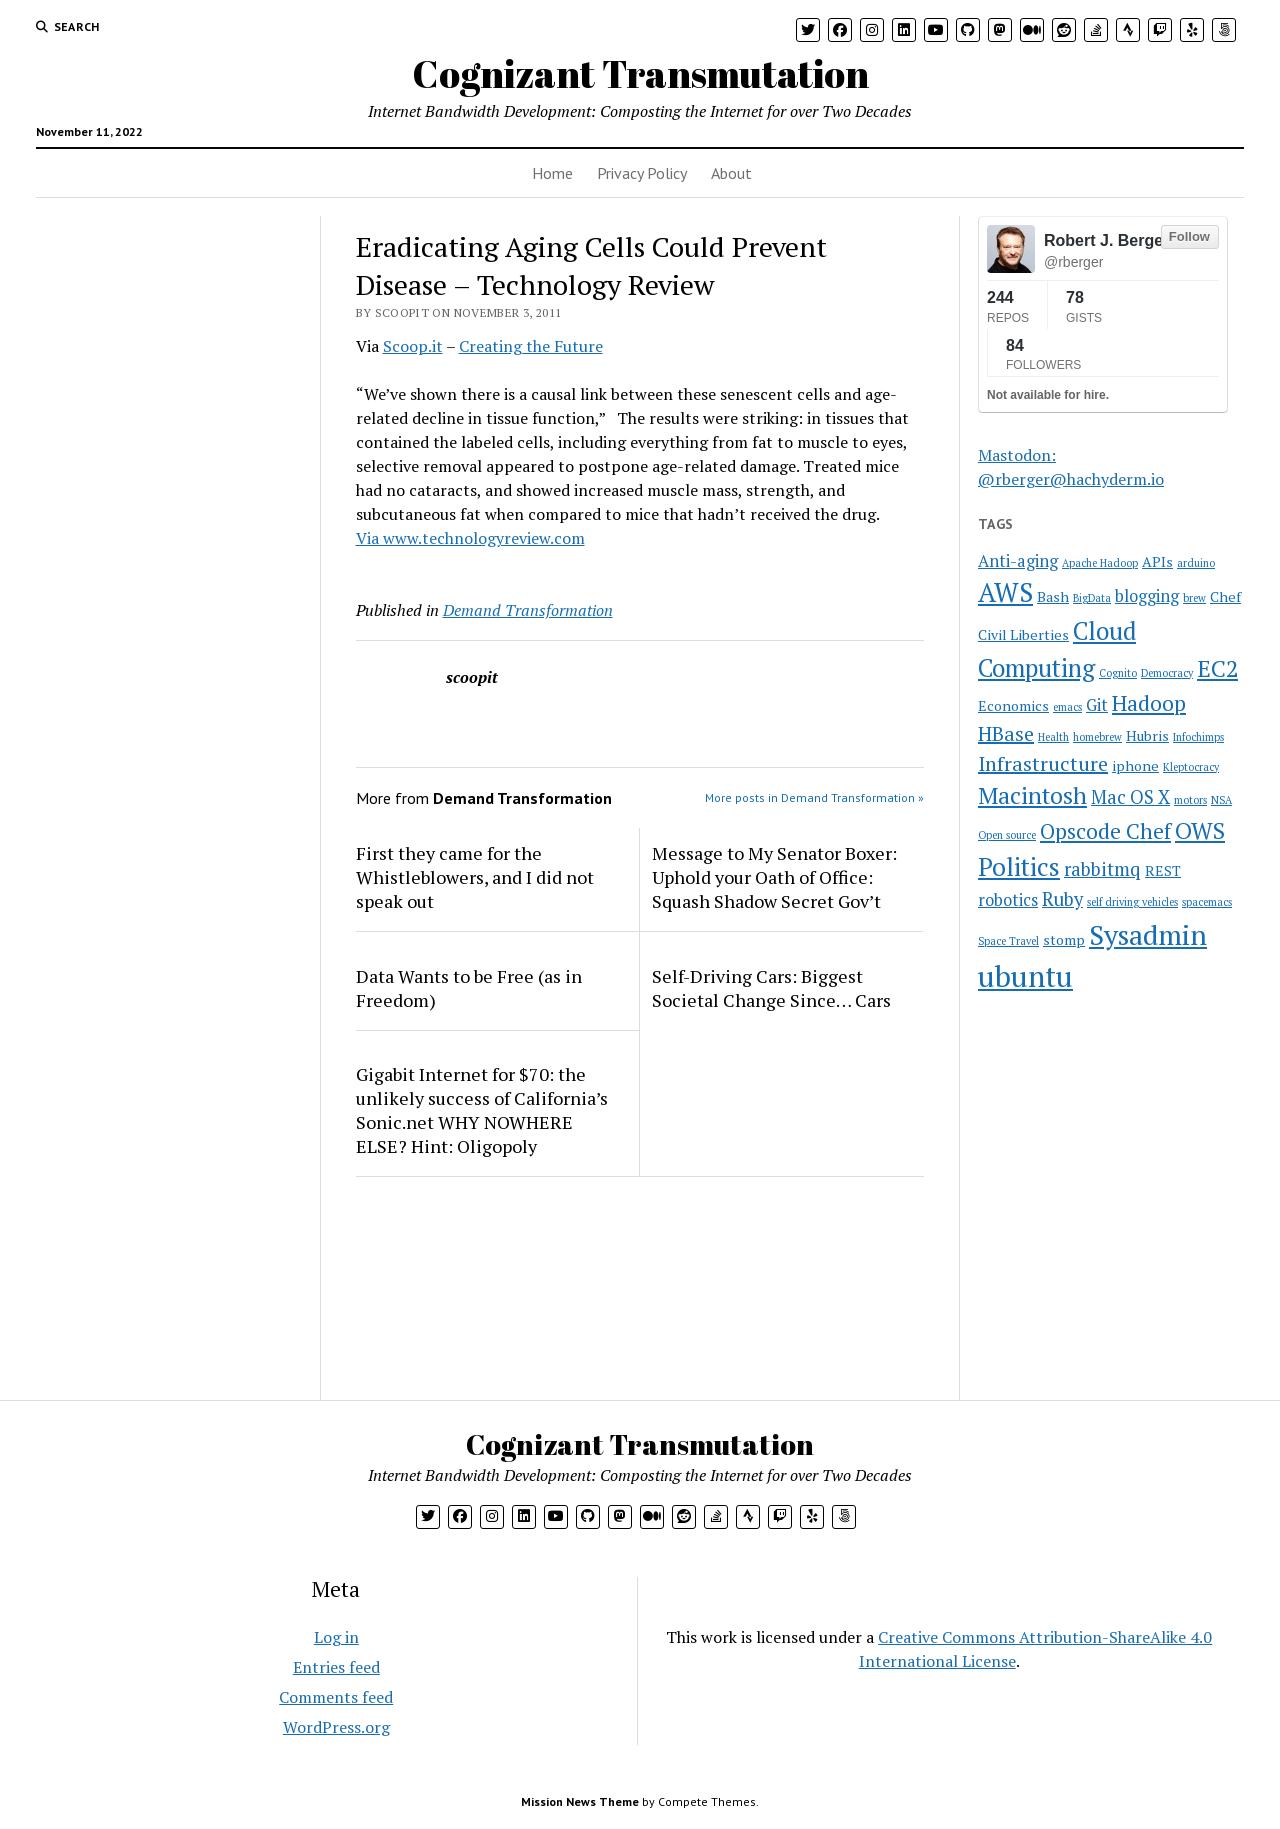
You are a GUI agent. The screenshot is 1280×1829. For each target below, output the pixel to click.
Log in (336, 1637)
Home (552, 173)
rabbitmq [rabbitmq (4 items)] (1102, 869)
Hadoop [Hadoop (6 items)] (1149, 703)
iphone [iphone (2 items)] (1135, 765)
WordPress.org (336, 1727)
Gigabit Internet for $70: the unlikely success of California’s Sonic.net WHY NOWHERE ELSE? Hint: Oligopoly (482, 1110)
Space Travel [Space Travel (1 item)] (1008, 941)
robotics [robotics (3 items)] (1008, 900)
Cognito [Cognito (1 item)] (1118, 673)
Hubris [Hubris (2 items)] (1147, 735)
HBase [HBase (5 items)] (1006, 733)
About (731, 173)
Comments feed (336, 1697)
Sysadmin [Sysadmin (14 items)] (1148, 934)
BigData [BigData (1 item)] (1092, 598)
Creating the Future (531, 346)
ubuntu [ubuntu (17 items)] (1025, 976)
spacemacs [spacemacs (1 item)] (1207, 902)
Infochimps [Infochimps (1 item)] (1198, 737)
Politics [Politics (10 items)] (1019, 866)
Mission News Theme (580, 1801)
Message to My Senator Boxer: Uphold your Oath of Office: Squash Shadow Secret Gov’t (774, 877)
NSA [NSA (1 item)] (1221, 800)
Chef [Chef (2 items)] (1225, 596)
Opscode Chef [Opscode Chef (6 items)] (1105, 831)
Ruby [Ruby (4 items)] (1062, 899)
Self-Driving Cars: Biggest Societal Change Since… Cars (771, 988)
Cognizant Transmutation (640, 73)
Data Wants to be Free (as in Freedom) (469, 988)
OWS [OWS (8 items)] (1200, 830)
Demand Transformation (528, 610)
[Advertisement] (163, 341)
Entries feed (336, 1667)
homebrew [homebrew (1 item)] (1097, 737)
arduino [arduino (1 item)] (1196, 563)
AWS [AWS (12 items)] (1005, 592)
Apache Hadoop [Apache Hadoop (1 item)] (1100, 563)
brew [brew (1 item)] (1194, 598)
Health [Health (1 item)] (1053, 737)
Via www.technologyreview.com (470, 538)
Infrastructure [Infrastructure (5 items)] (1043, 763)
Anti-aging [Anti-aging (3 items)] (1018, 561)
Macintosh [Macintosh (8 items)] (1032, 795)
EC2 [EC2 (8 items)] (1217, 668)
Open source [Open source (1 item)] (1007, 835)
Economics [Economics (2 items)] (1013, 705)
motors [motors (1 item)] (1190, 800)
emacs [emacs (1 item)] (1067, 707)
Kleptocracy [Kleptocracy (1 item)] (1191, 767)
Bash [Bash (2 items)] (1053, 596)
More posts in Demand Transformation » (814, 797)
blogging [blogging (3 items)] (1147, 596)
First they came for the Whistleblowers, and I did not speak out (475, 877)
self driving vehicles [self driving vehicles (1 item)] (1132, 902)
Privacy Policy (642, 173)
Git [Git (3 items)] (1097, 705)
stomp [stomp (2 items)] (1064, 939)
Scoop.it (413, 346)
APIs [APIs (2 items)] (1157, 561)
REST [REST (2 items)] (1163, 870)
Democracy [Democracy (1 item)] (1167, 673)
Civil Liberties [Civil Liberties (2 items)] (1023, 634)
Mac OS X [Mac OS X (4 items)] (1130, 797)
